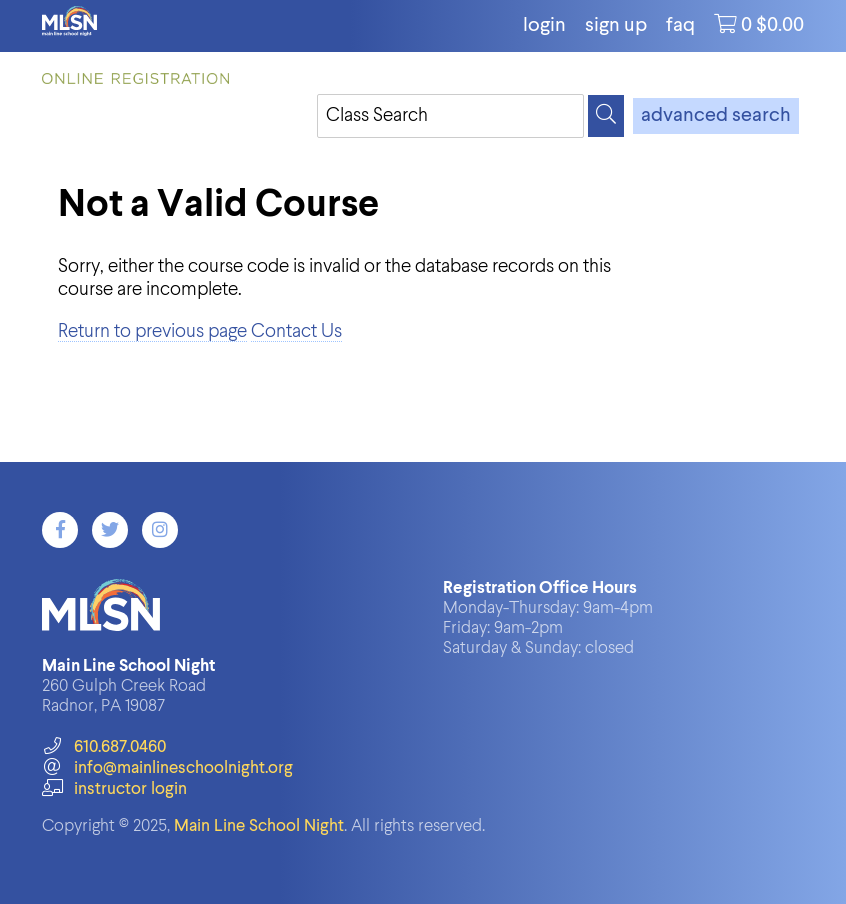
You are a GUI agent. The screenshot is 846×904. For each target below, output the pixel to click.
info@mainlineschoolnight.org (167, 768)
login (544, 26)
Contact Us (296, 331)
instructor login (114, 789)
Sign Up (616, 26)
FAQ (680, 26)
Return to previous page (152, 331)
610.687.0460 (103, 747)
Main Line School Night (259, 826)
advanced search (716, 116)
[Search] (606, 116)
